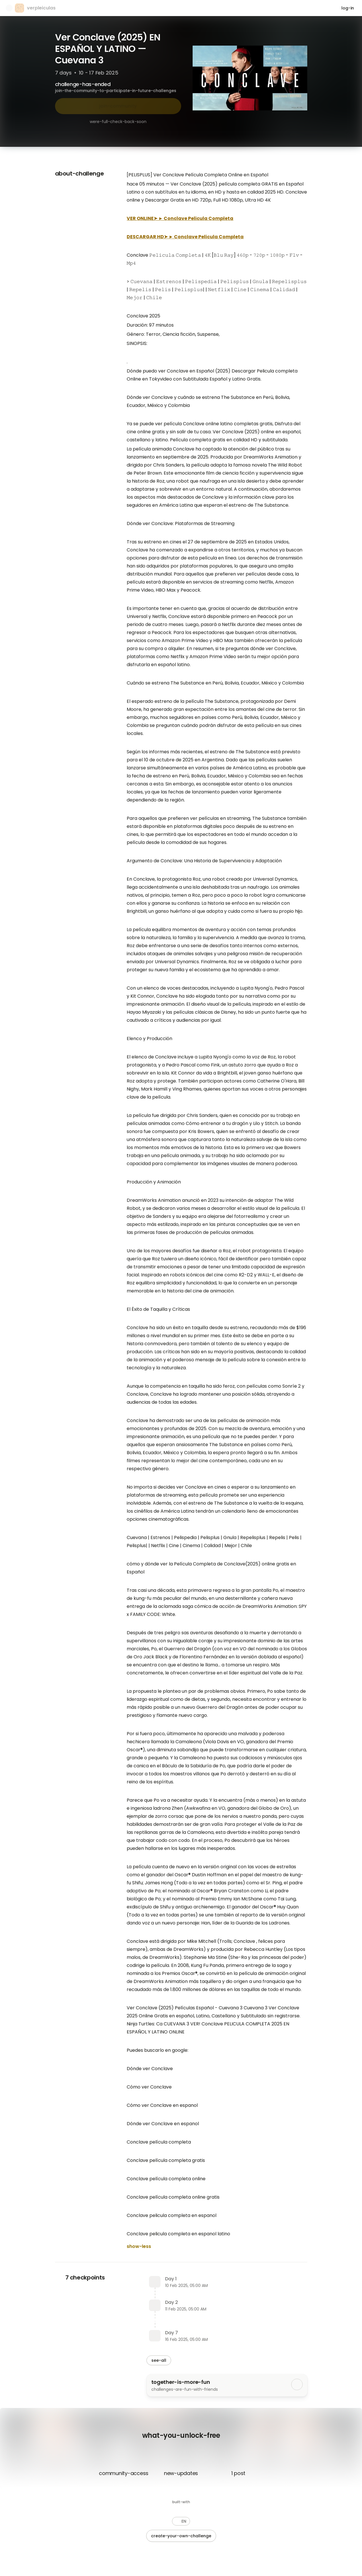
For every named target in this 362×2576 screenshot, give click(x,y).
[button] (181, 2521)
